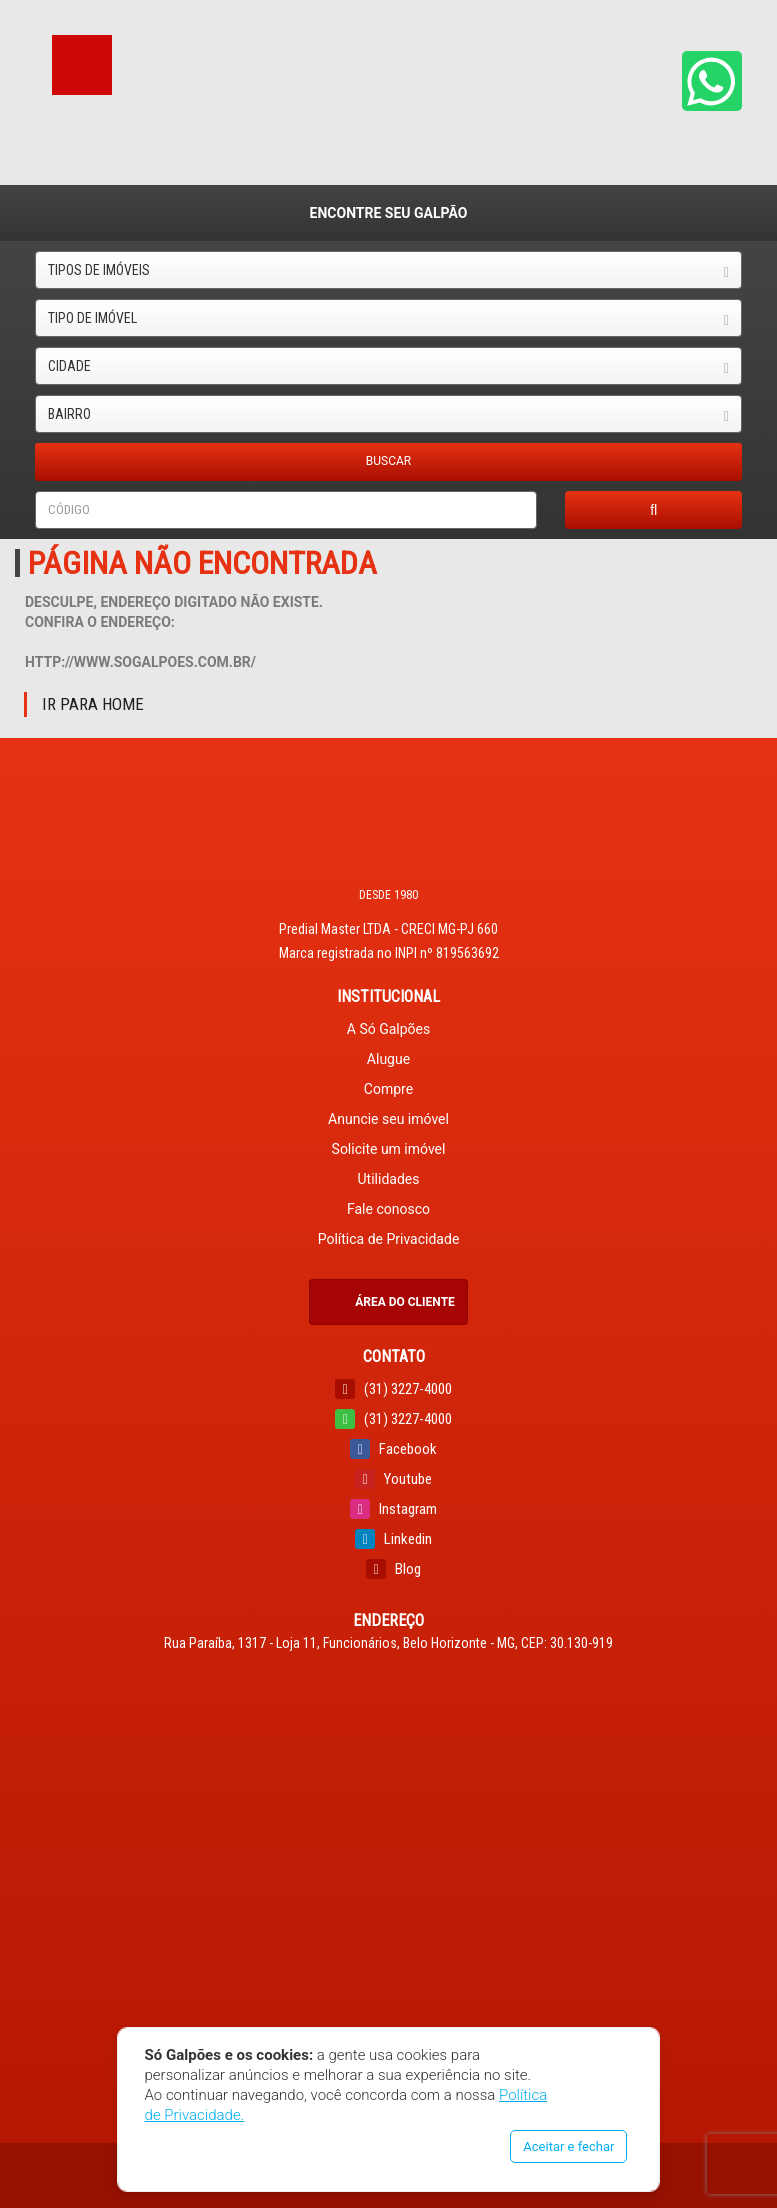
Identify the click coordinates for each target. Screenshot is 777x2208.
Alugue (388, 1059)
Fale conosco (388, 1209)
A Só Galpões (388, 1029)
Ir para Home (93, 704)
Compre (388, 1089)
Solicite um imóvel (389, 1149)
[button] (712, 81)
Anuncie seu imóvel (388, 1119)
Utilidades (389, 1179)
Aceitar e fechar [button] (568, 2146)
